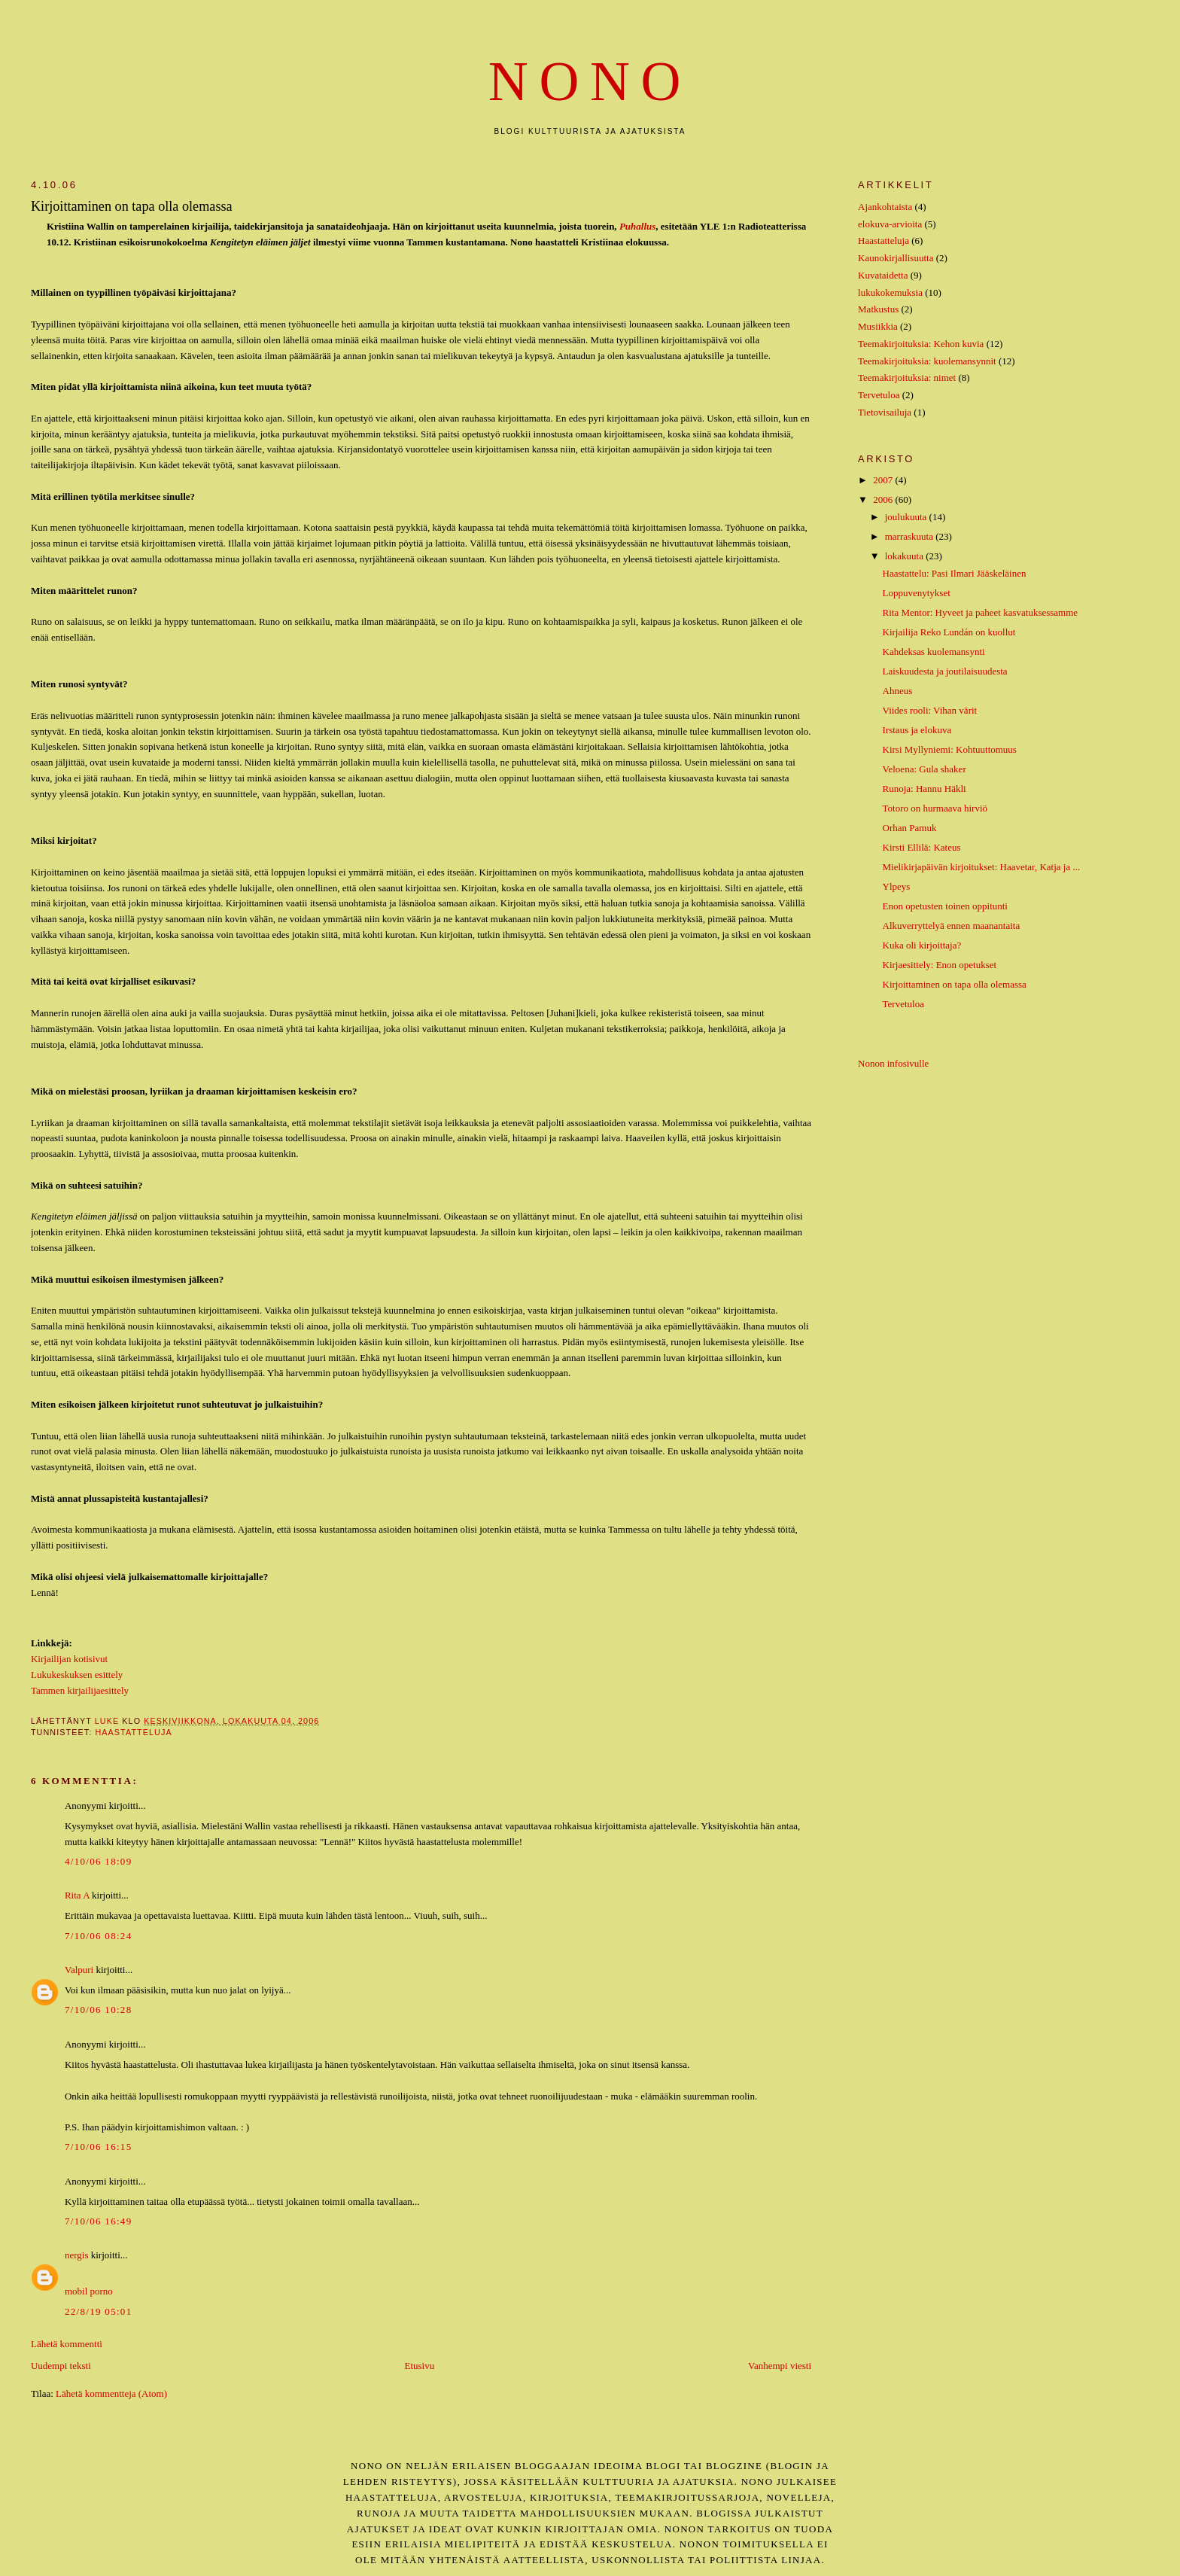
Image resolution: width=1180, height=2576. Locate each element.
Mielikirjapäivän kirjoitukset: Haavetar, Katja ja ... (982, 866)
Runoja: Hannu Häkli (924, 788)
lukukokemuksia (890, 292)
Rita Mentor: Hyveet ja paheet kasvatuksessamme (980, 612)
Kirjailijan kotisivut (69, 1658)
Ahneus (898, 690)
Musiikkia (878, 326)
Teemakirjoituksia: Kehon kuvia (921, 343)
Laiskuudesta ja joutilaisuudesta (945, 671)
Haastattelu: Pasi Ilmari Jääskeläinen (954, 573)
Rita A (77, 1895)
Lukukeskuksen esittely (77, 1674)
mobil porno (89, 2291)
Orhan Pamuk (910, 827)
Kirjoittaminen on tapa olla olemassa (954, 984)
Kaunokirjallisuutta (895, 257)
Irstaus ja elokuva (917, 729)
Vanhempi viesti (779, 2365)
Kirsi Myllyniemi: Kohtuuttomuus (950, 749)
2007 (884, 480)
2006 (884, 499)
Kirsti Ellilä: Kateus (922, 847)
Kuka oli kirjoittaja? (922, 945)
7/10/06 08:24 (98, 1935)
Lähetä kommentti (66, 2343)
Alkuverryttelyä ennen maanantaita (951, 925)
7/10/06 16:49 (98, 2221)
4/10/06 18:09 (98, 1861)
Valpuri (79, 1969)
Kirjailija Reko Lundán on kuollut (949, 632)
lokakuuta (905, 556)
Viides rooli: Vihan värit (930, 710)
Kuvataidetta (883, 275)
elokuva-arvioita (890, 224)
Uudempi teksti (61, 2365)
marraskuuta (910, 536)
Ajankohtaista (885, 206)
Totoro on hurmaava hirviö (935, 808)
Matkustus (878, 309)
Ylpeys (897, 886)
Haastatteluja (133, 1732)
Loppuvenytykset (916, 592)
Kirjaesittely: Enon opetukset (940, 964)
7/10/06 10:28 (98, 2009)
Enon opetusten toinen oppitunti (945, 906)
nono (590, 81)
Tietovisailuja (884, 412)
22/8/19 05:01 (98, 2311)
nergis (77, 2255)
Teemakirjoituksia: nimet (907, 377)
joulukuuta (907, 516)
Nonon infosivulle (893, 1063)
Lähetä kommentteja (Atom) (111, 2393)
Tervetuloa (878, 394)
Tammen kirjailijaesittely (80, 1690)
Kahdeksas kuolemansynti (934, 651)
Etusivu (419, 2365)
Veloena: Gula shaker (924, 769)
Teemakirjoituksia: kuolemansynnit (927, 361)
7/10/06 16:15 (98, 2146)
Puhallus (637, 226)
